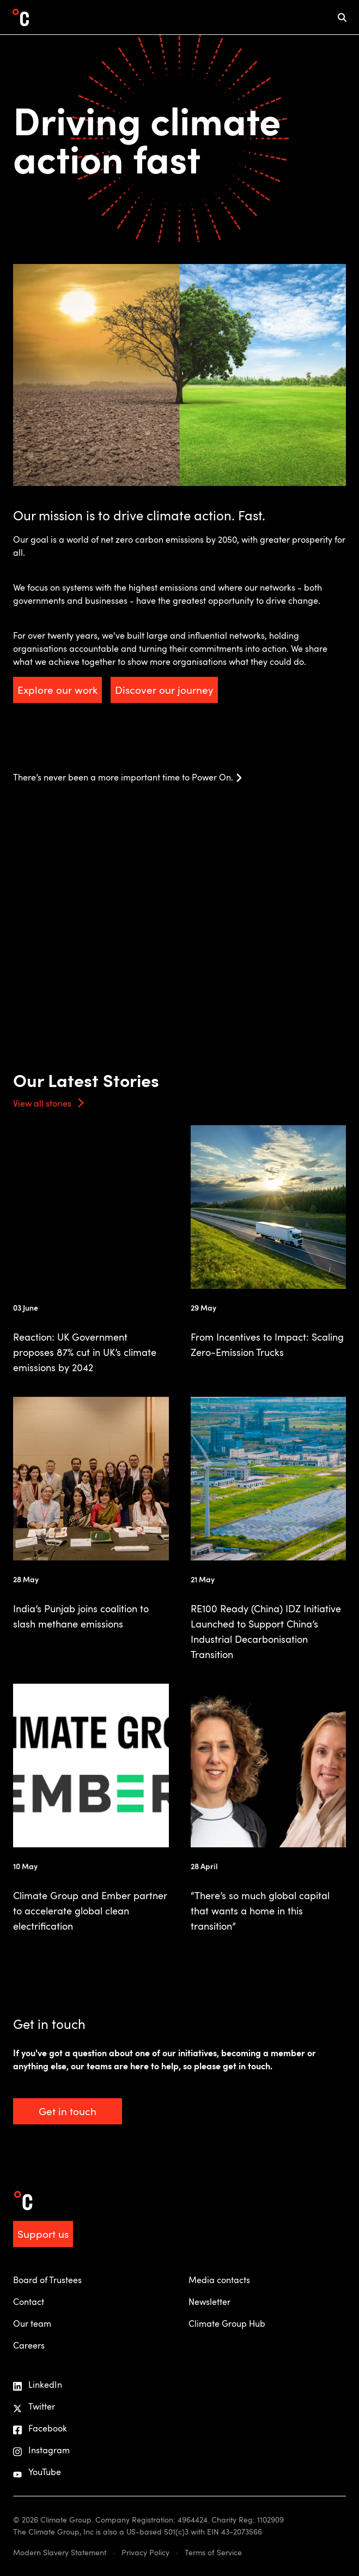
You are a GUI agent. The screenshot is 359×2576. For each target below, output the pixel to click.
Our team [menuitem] (32, 2323)
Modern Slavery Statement (59, 2552)
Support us (43, 2233)
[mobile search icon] (342, 17)
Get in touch (67, 2111)
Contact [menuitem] (28, 2302)
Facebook (40, 2428)
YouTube (37, 2472)
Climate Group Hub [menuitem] (226, 2323)
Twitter (34, 2406)
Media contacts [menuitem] (219, 2280)
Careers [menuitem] (29, 2345)
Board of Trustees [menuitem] (47, 2280)
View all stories (42, 1103)
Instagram (41, 2450)
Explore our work (57, 689)
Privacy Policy (145, 2552)
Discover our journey (164, 689)
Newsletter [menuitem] (209, 2302)
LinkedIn (37, 2385)
